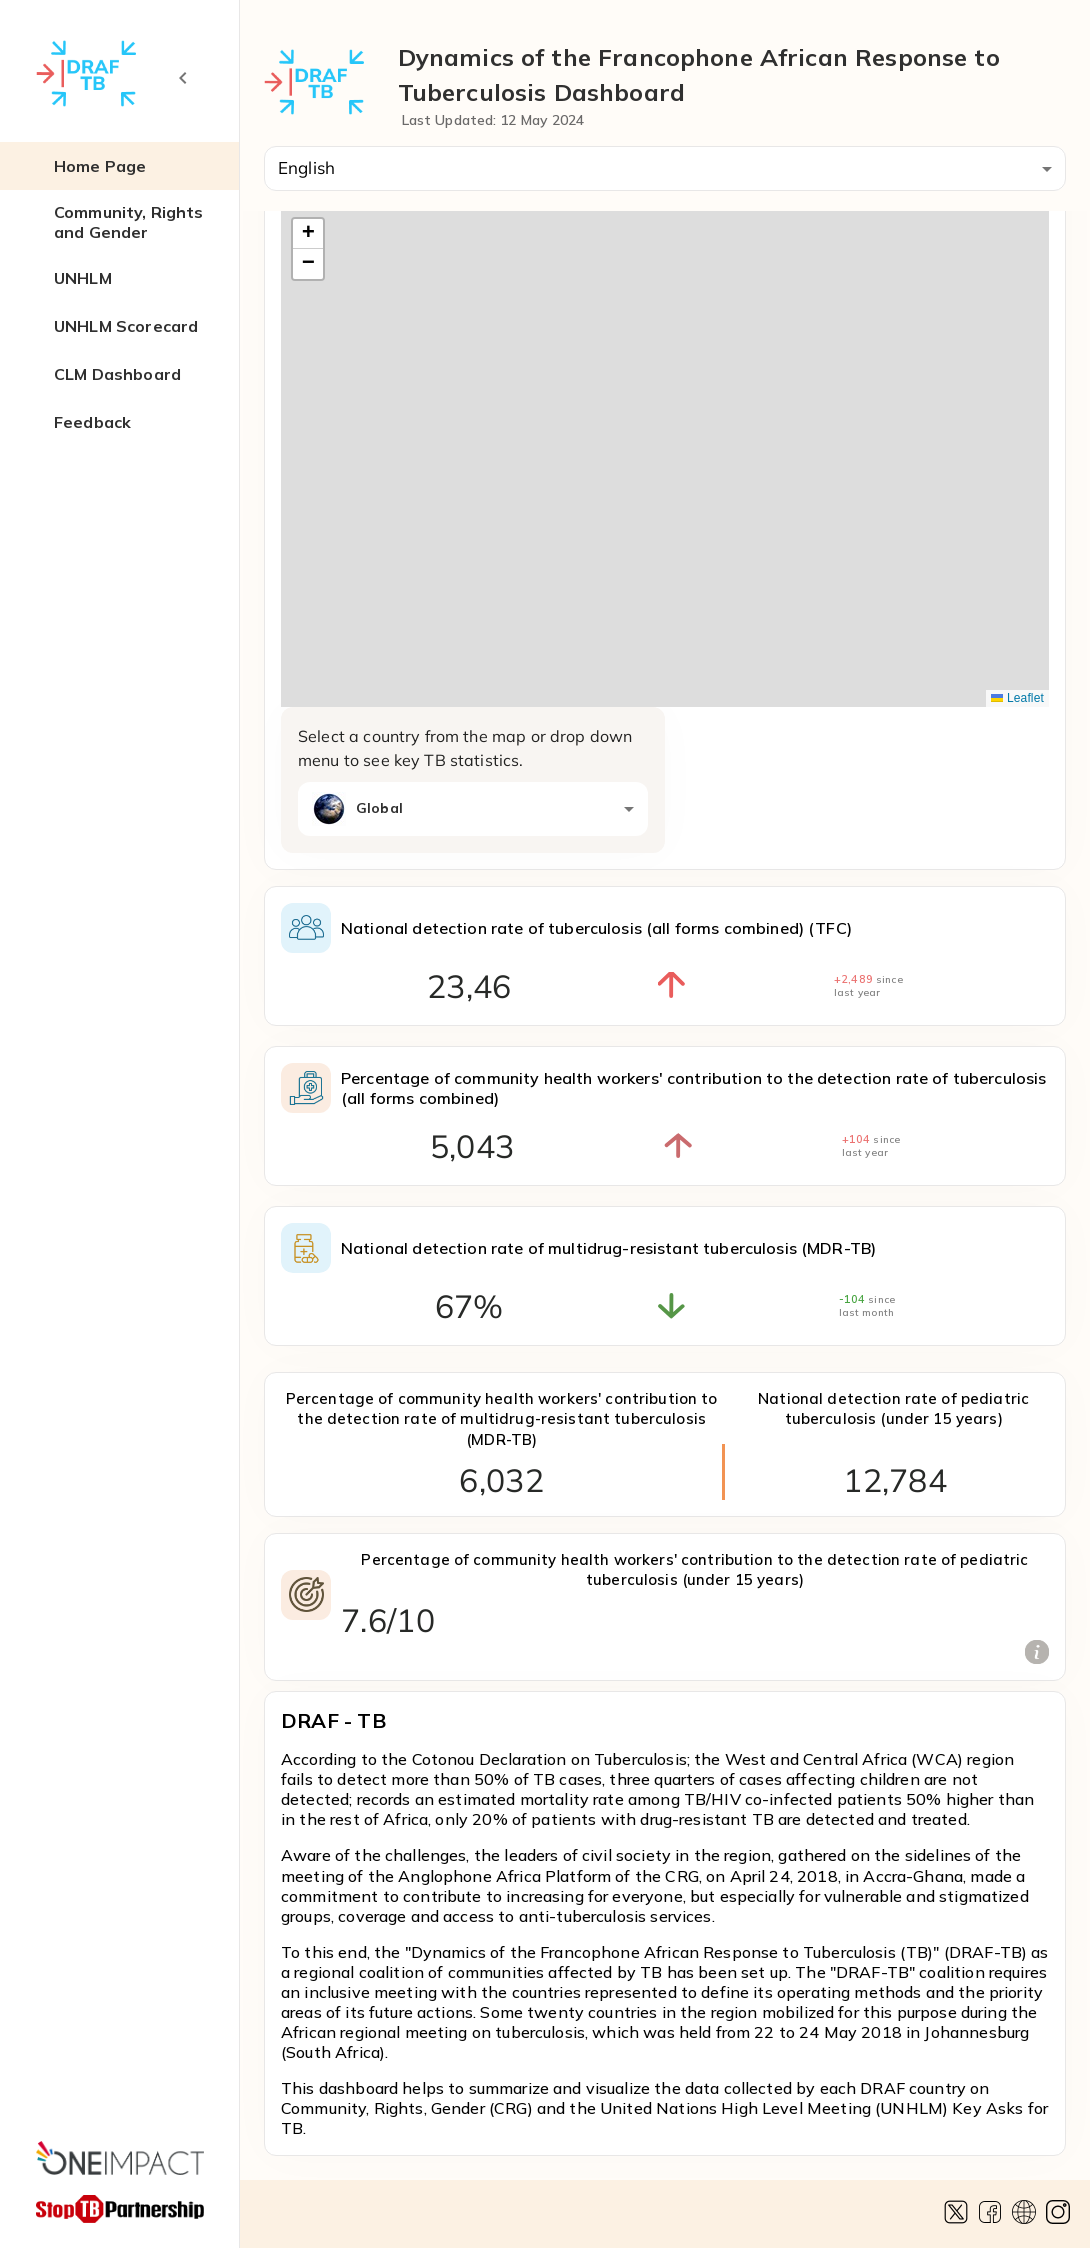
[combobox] (473, 809)
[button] (119, 166)
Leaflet (1017, 698)
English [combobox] (306, 167)
